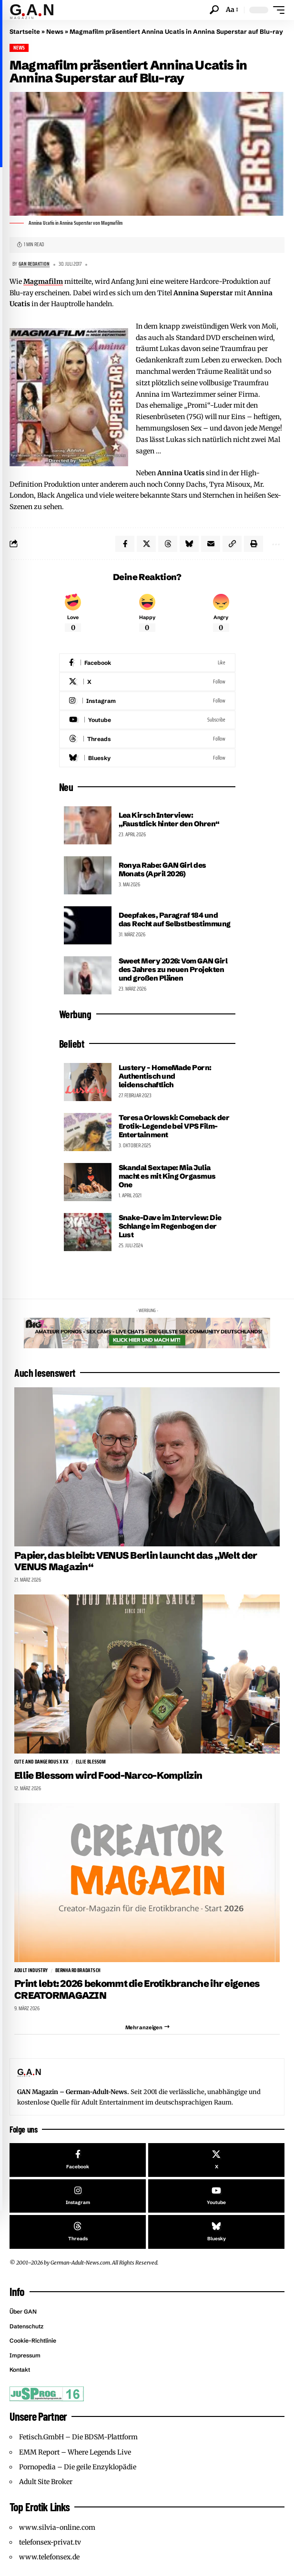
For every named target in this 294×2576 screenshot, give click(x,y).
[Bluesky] (147, 758)
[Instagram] (147, 701)
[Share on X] (146, 544)
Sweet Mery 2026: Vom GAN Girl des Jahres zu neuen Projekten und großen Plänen (173, 969)
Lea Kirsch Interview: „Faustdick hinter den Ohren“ (169, 819)
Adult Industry (31, 1971)
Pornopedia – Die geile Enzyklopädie (77, 2467)
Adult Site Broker (45, 2481)
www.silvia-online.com (57, 2527)
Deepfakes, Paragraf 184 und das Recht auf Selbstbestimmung (175, 919)
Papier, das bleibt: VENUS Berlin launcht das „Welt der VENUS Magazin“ (135, 1561)
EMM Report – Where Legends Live (75, 2452)
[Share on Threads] (167, 544)
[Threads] (147, 739)
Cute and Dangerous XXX (41, 1762)
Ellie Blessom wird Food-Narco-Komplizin (108, 1775)
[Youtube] (147, 720)
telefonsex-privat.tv (50, 2542)
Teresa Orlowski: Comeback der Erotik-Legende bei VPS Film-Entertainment (174, 1126)
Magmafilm (43, 281)
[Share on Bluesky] (189, 544)
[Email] (210, 544)
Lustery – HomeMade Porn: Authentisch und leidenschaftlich (165, 1076)
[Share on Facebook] (124, 544)
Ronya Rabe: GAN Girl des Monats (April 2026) (162, 869)
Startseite (25, 31)
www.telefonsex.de (49, 2557)
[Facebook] (147, 662)
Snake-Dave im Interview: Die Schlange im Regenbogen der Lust (170, 1226)
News (54, 31)
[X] (147, 681)
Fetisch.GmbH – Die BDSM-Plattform (78, 2437)
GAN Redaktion (34, 264)
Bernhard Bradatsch (78, 1971)
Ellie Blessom (91, 1762)
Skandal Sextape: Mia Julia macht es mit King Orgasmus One (167, 1176)
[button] (214, 9)
